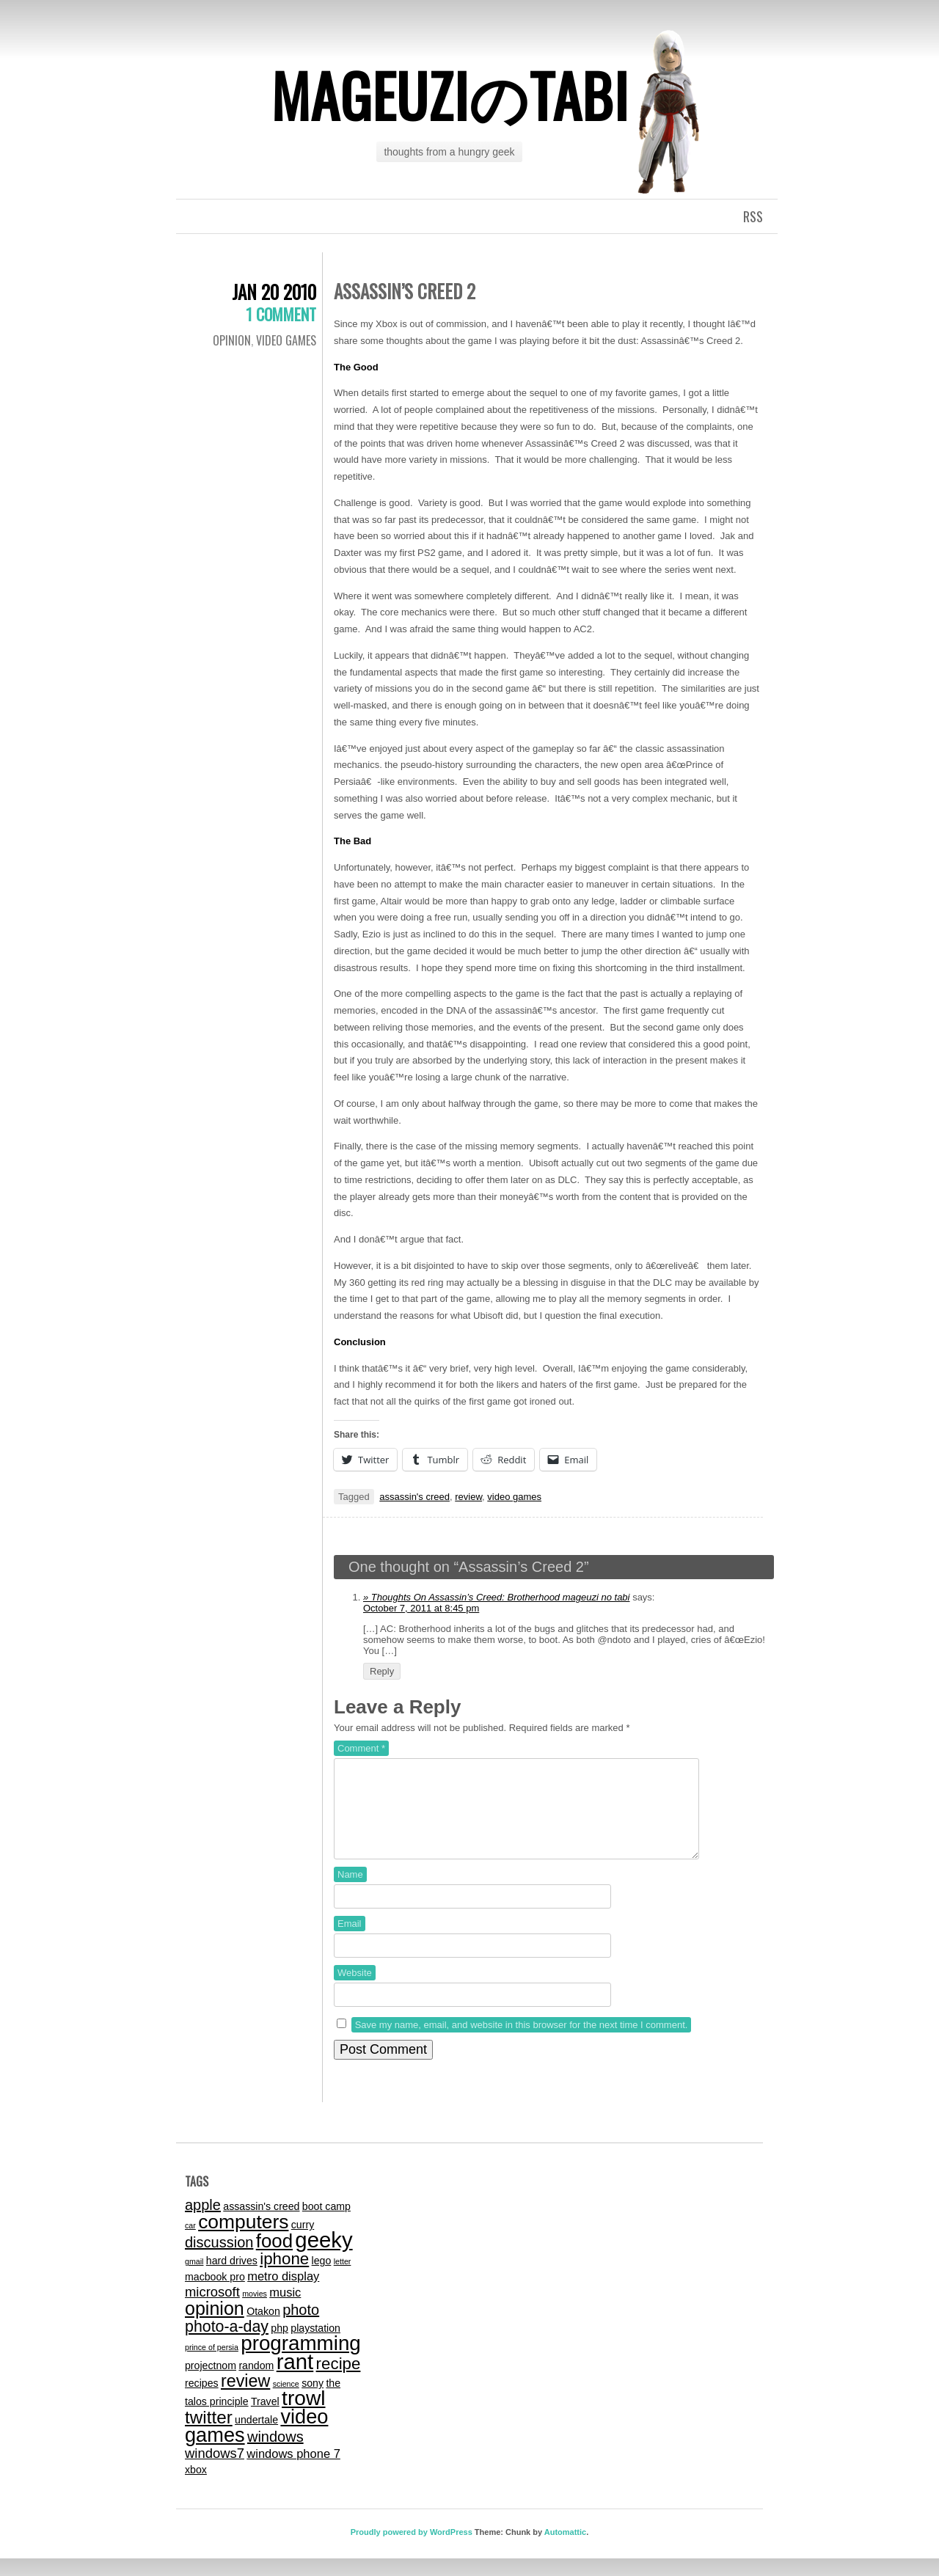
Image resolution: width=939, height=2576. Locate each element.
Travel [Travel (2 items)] (265, 2419)
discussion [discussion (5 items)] (219, 2260)
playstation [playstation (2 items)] (315, 2346)
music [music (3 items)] (285, 2309)
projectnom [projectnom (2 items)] (210, 2383)
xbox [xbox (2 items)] (196, 2487)
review (468, 1496)
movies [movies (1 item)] (254, 2311)
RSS (753, 216)
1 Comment (281, 314)
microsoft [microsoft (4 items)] (212, 2309)
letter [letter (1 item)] (342, 2279)
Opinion (232, 340)
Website (354, 1990)
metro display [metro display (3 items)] (283, 2293)
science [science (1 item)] (286, 2401)
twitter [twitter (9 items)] (209, 2435)
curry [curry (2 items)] (302, 2242)
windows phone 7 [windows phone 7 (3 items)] (293, 2471)
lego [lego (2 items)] (322, 2278)
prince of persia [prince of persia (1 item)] (211, 2364)
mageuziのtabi (450, 94)
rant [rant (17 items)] (295, 2379)
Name (350, 1892)
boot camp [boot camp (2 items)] (326, 2224)
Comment (361, 1748)
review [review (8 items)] (245, 2398)
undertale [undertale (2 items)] (256, 2437)
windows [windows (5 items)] (275, 2454)
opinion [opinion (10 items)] (214, 2326)
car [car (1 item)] (190, 2243)
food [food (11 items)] (274, 2258)
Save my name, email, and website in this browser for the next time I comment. (521, 2042)
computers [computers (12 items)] (243, 2239)
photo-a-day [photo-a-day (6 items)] (226, 2344)
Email (349, 1941)
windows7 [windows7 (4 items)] (214, 2470)
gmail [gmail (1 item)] (194, 2279)
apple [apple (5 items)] (203, 2222)
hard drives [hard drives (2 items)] (231, 2278)
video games (286, 340)
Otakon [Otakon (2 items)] (263, 2329)
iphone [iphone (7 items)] (284, 2276)
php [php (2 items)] (279, 2346)
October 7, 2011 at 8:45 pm (421, 1608)
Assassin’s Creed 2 (404, 290)
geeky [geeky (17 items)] (323, 2257)
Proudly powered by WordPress (411, 2549)
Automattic (565, 2549)
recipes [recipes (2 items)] (202, 2401)
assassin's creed (414, 1496)
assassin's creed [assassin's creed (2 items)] (261, 2224)
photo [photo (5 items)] (300, 2327)
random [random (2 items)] (256, 2383)
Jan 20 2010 (274, 291)
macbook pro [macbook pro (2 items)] (215, 2294)
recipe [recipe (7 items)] (338, 2381)
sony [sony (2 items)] (313, 2401)
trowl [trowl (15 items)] (303, 2415)
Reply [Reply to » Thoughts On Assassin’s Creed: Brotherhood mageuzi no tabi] (382, 1671)
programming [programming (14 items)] (301, 2360)
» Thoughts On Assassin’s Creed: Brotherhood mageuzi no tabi (496, 1597)
